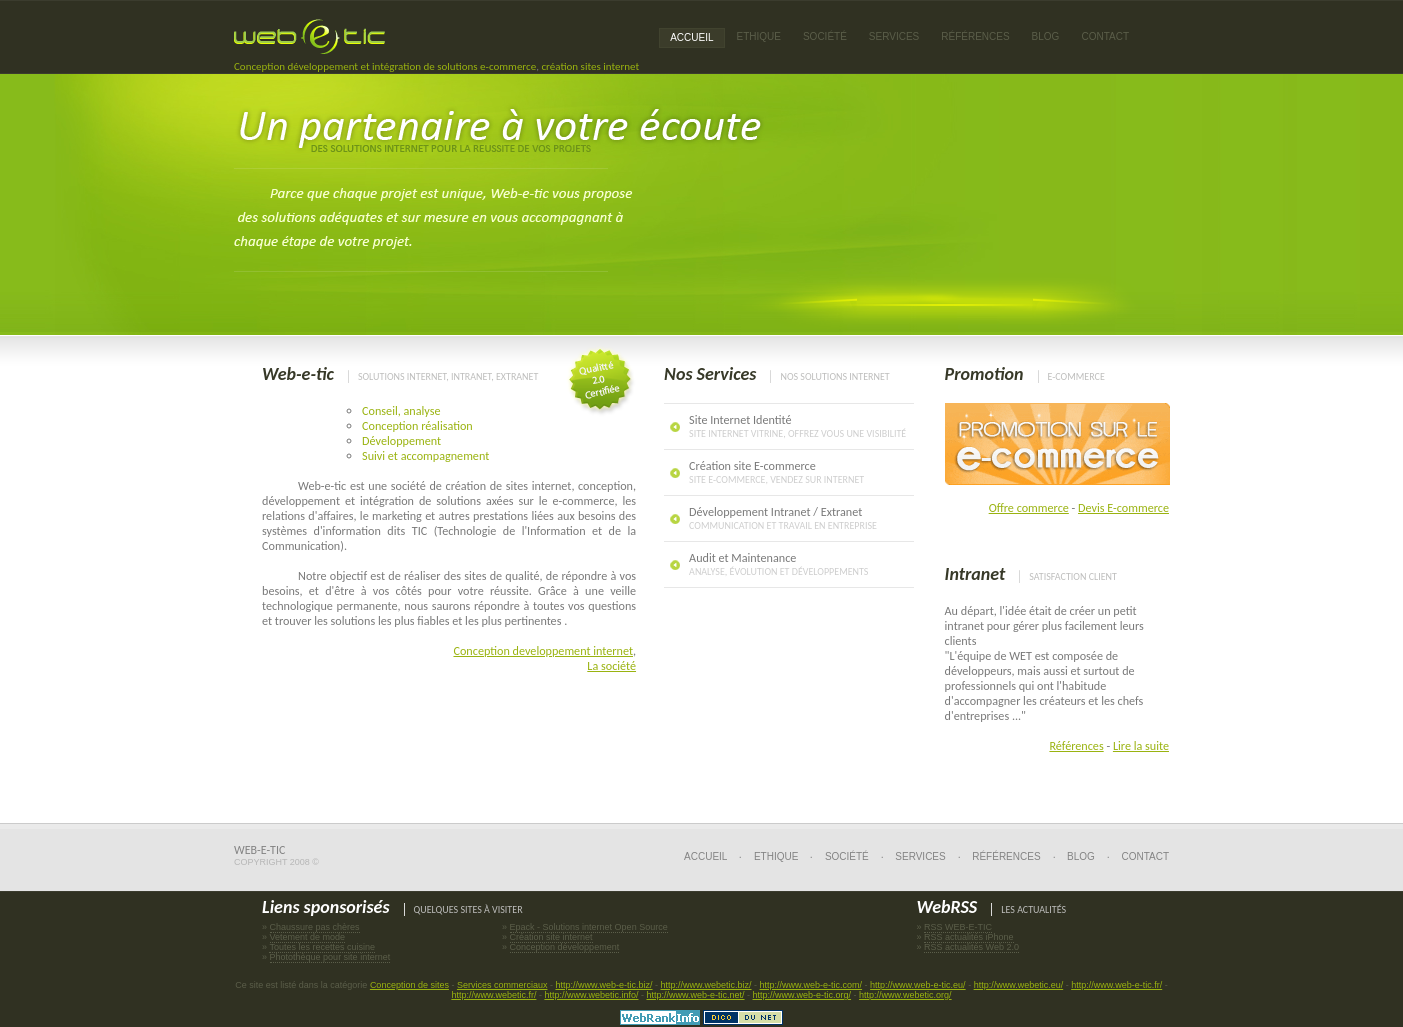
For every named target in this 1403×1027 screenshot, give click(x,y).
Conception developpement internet (543, 650)
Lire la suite (1141, 745)
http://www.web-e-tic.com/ (811, 985)
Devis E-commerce (1123, 507)
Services (920, 856)
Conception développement (565, 947)
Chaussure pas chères (315, 927)
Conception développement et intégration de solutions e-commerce (385, 66)
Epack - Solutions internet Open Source (589, 927)
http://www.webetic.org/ (905, 995)
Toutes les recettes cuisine (322, 947)
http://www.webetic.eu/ (1019, 985)
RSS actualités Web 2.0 (971, 947)
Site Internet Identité (797, 426)
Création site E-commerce (776, 472)
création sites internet (590, 66)
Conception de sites (409, 985)
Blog (1046, 36)
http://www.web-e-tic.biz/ (603, 985)
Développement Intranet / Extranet (783, 518)
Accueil (691, 37)
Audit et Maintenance (778, 564)
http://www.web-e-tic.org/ (802, 995)
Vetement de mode (308, 937)
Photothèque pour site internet (330, 957)
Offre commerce (1029, 507)
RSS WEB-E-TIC (958, 927)
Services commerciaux (502, 985)
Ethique (776, 856)
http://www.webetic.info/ (591, 995)
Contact (1105, 36)
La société (611, 665)
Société (825, 36)
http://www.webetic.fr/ (493, 995)
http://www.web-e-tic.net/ (695, 995)
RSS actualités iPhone (969, 937)
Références (1076, 745)
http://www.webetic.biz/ (706, 985)
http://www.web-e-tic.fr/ (1116, 985)
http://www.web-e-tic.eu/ (918, 985)
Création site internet (551, 937)
